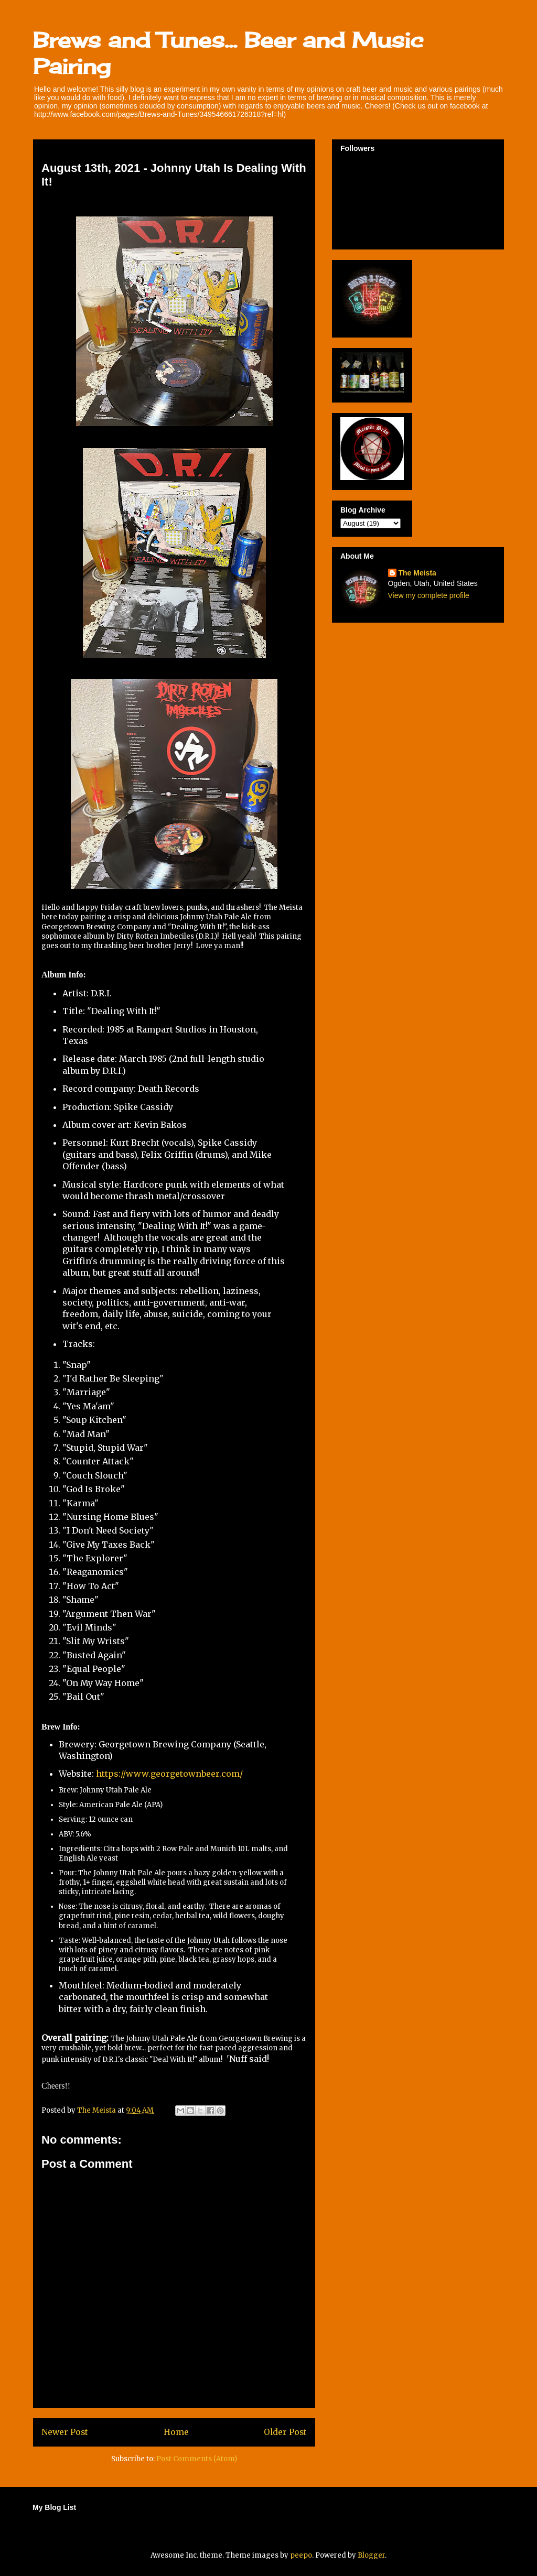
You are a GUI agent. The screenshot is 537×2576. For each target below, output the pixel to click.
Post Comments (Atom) (196, 2458)
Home (176, 2432)
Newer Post (64, 2432)
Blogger (371, 2555)
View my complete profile (428, 595)
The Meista (417, 573)
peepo (301, 2555)
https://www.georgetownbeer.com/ (169, 1773)
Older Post (285, 2432)
